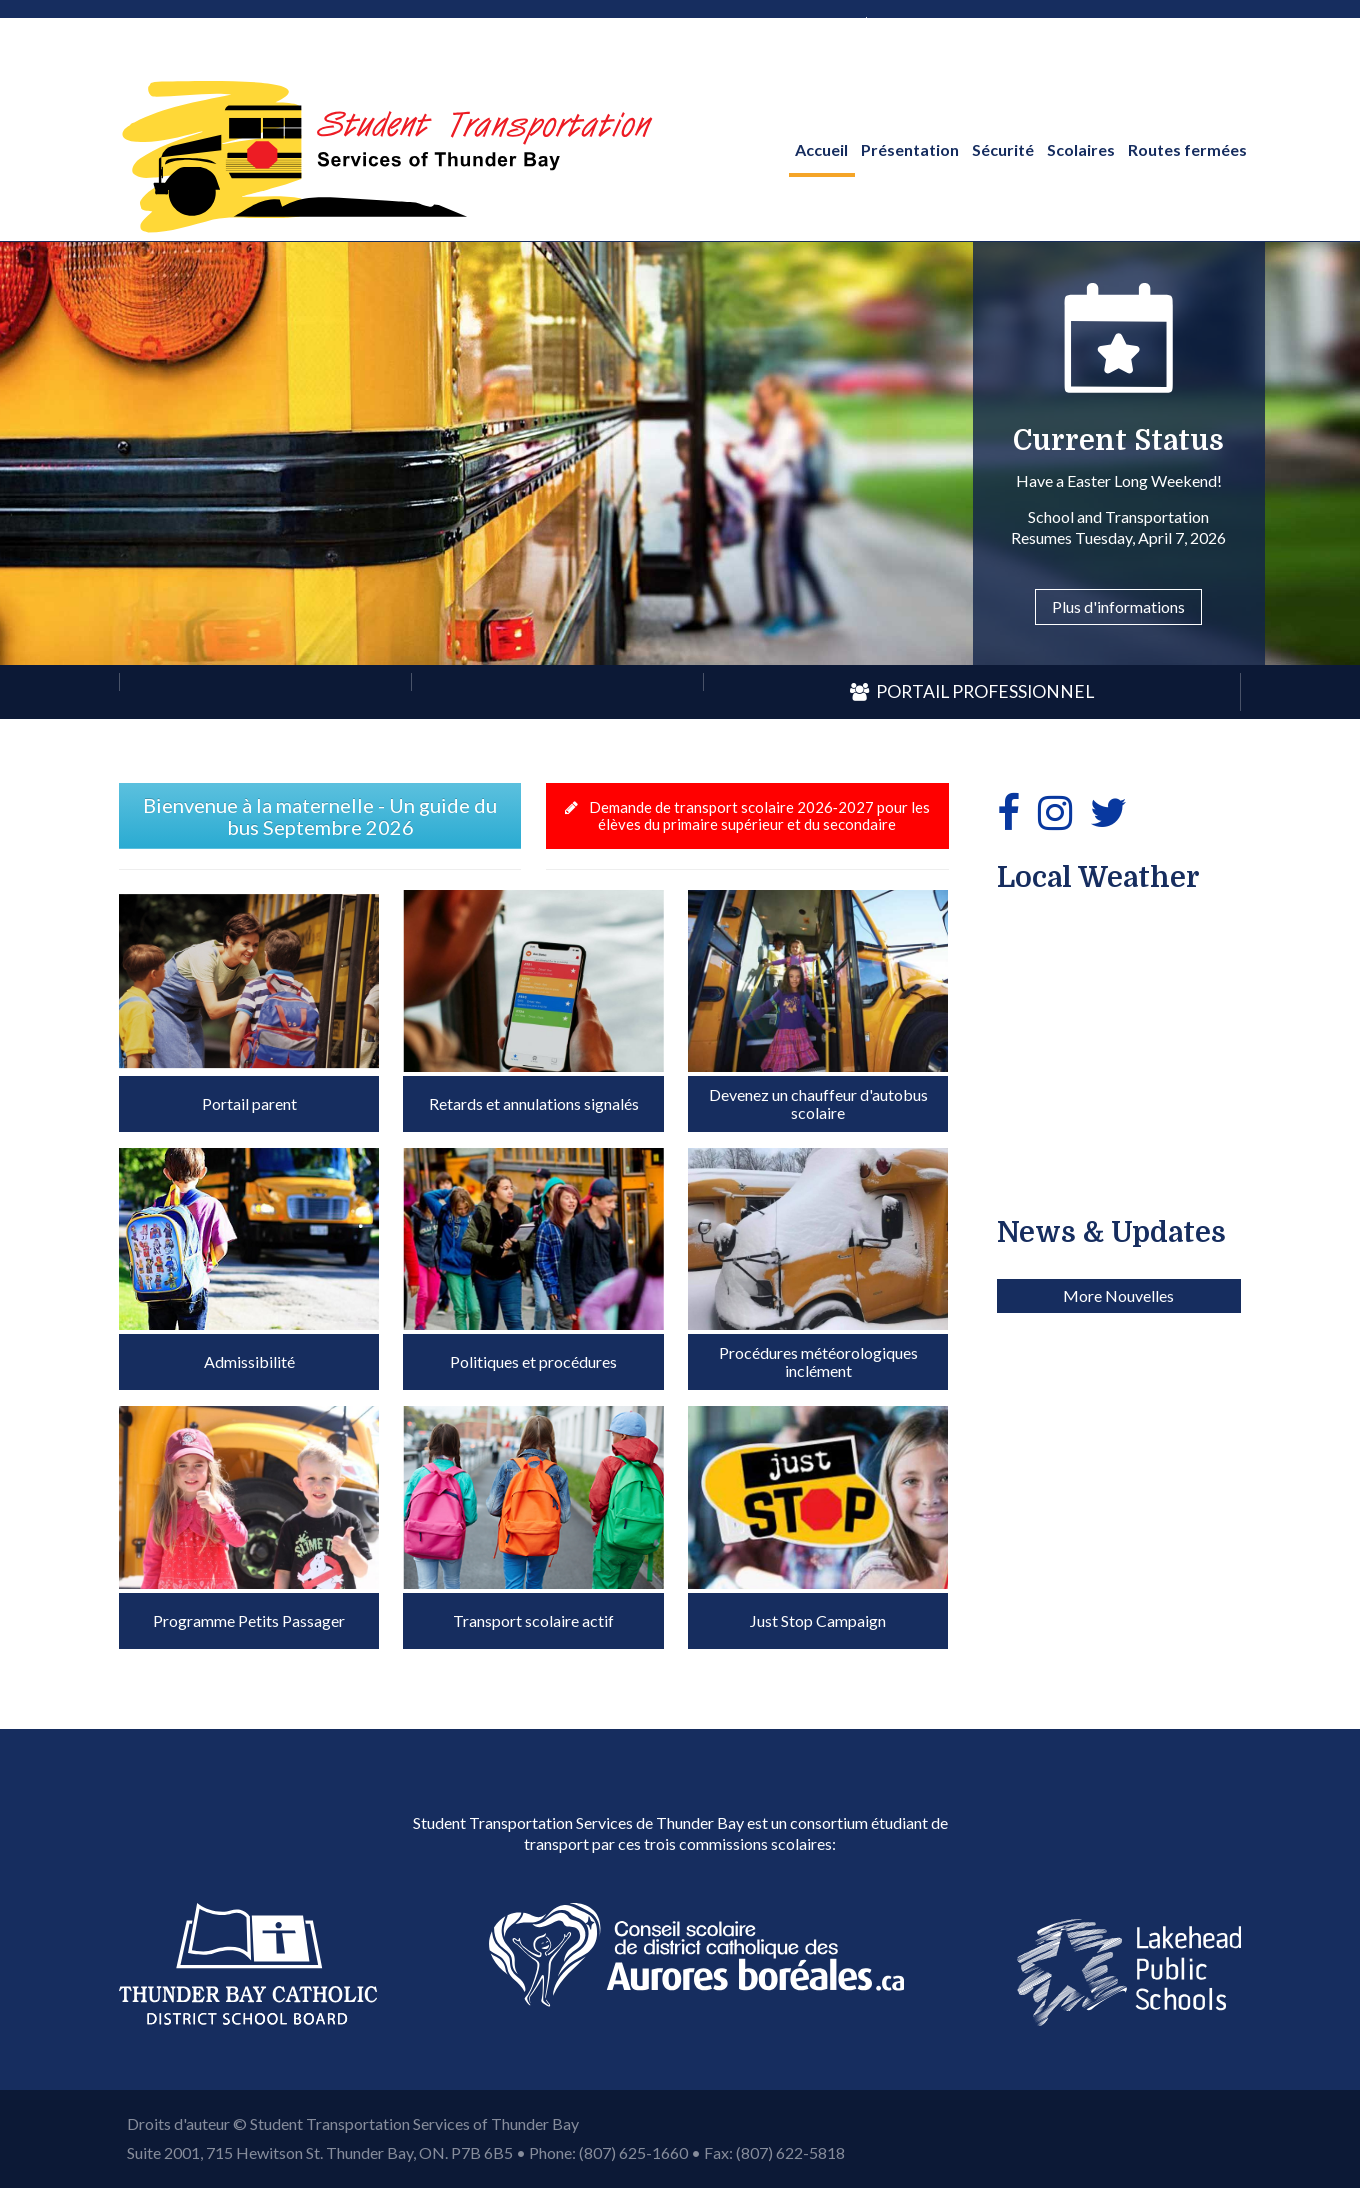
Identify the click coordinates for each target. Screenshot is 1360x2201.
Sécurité (1003, 149)
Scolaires (1081, 149)
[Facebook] (1008, 812)
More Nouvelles (1118, 1629)
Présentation (910, 149)
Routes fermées (1187, 149)
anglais (828, 21)
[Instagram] (1055, 812)
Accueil (821, 149)
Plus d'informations (1118, 606)
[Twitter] (1108, 812)
